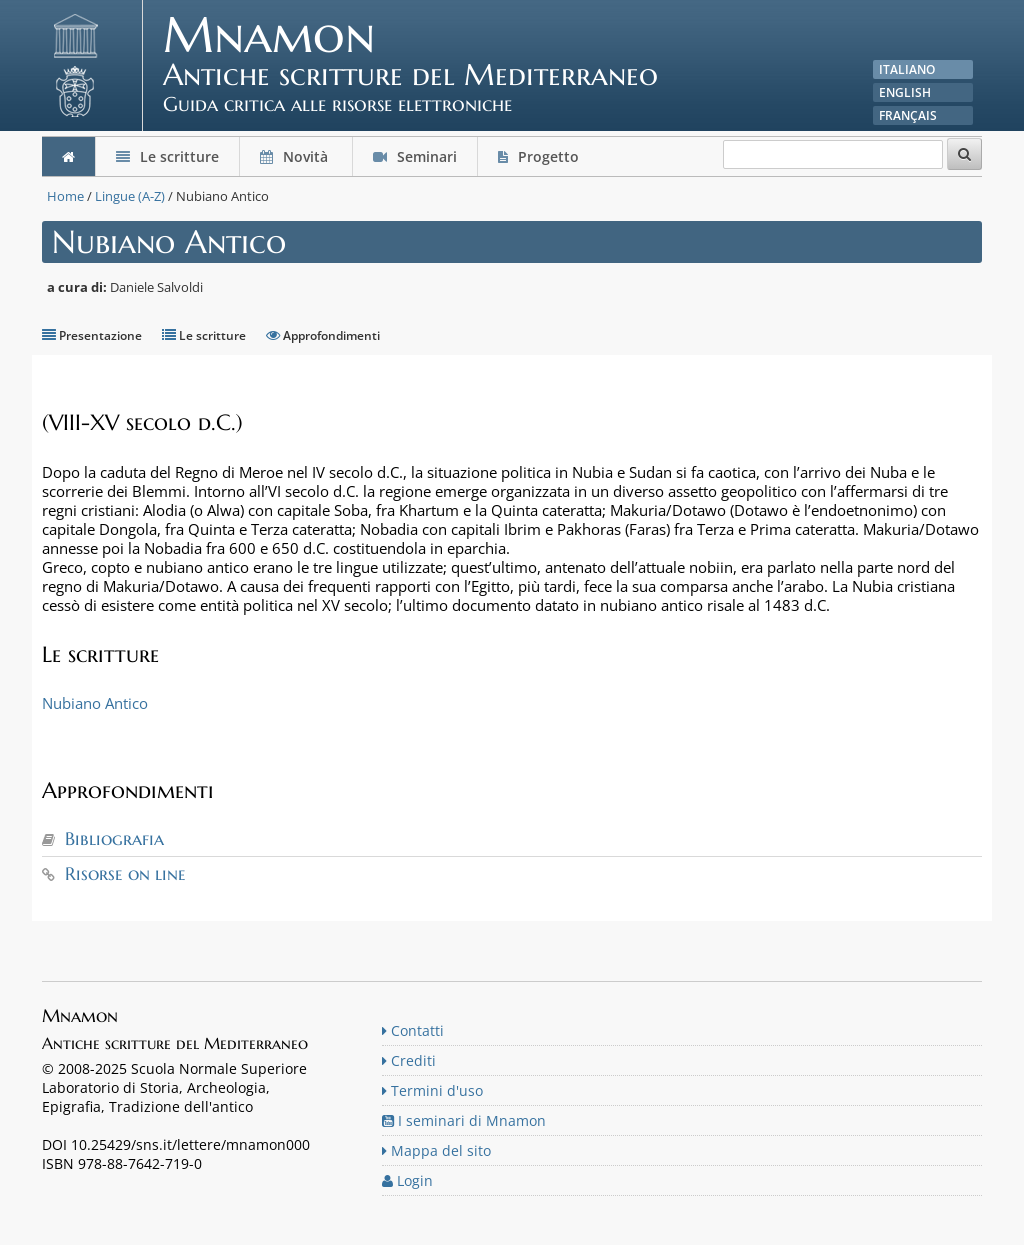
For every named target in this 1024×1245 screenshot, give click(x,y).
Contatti (413, 1030)
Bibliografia (114, 838)
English (905, 92)
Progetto (540, 156)
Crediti (409, 1060)
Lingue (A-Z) (130, 196)
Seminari (415, 156)
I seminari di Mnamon (464, 1120)
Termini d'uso (432, 1090)
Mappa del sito (436, 1150)
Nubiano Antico (95, 703)
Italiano (907, 69)
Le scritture (167, 156)
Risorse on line (125, 873)
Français (908, 115)
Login (407, 1180)
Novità (296, 156)
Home (65, 196)
